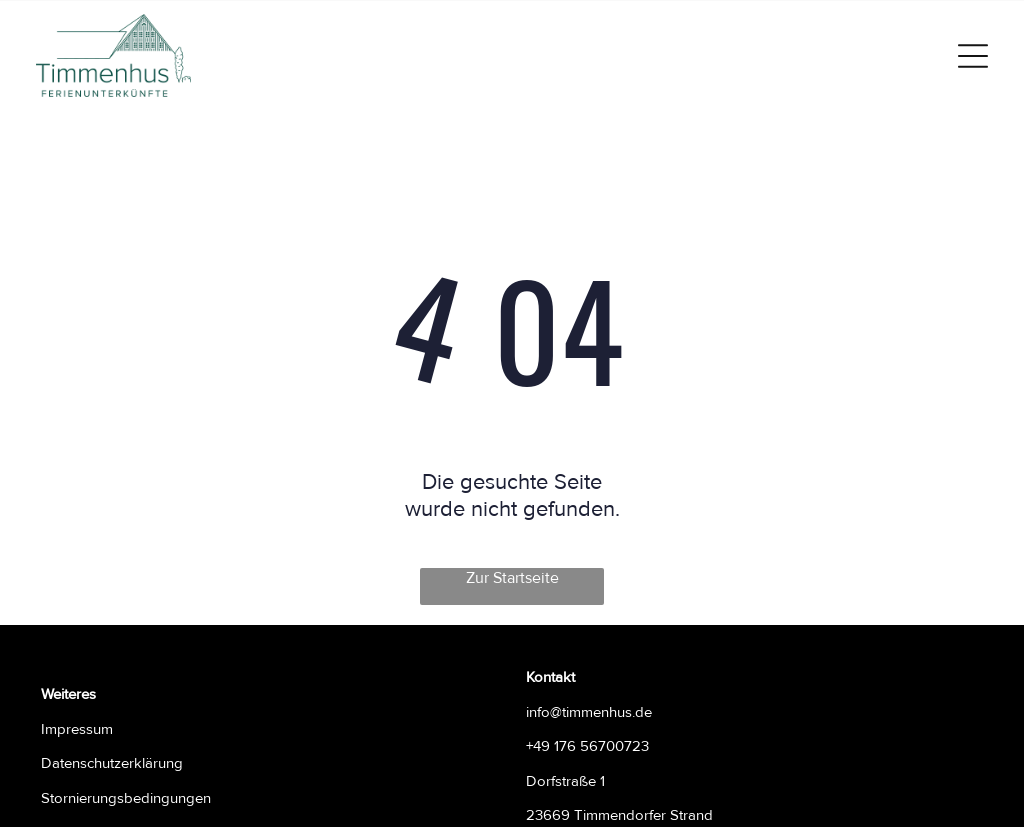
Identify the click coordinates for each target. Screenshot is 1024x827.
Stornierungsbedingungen (126, 798)
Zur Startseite (512, 578)
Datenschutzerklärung (112, 763)
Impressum (77, 729)
